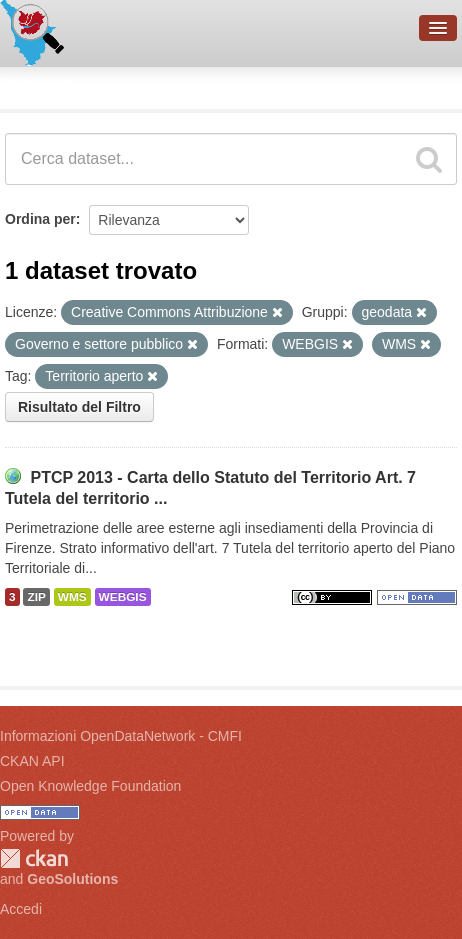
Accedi (21, 909)
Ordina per (40, 219)
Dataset (36, 85)
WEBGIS (123, 597)
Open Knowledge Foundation (90, 786)
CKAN (34, 858)
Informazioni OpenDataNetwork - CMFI (121, 736)
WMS (72, 597)
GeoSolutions (72, 879)
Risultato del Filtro (79, 407)
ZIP (36, 597)
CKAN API (32, 761)
